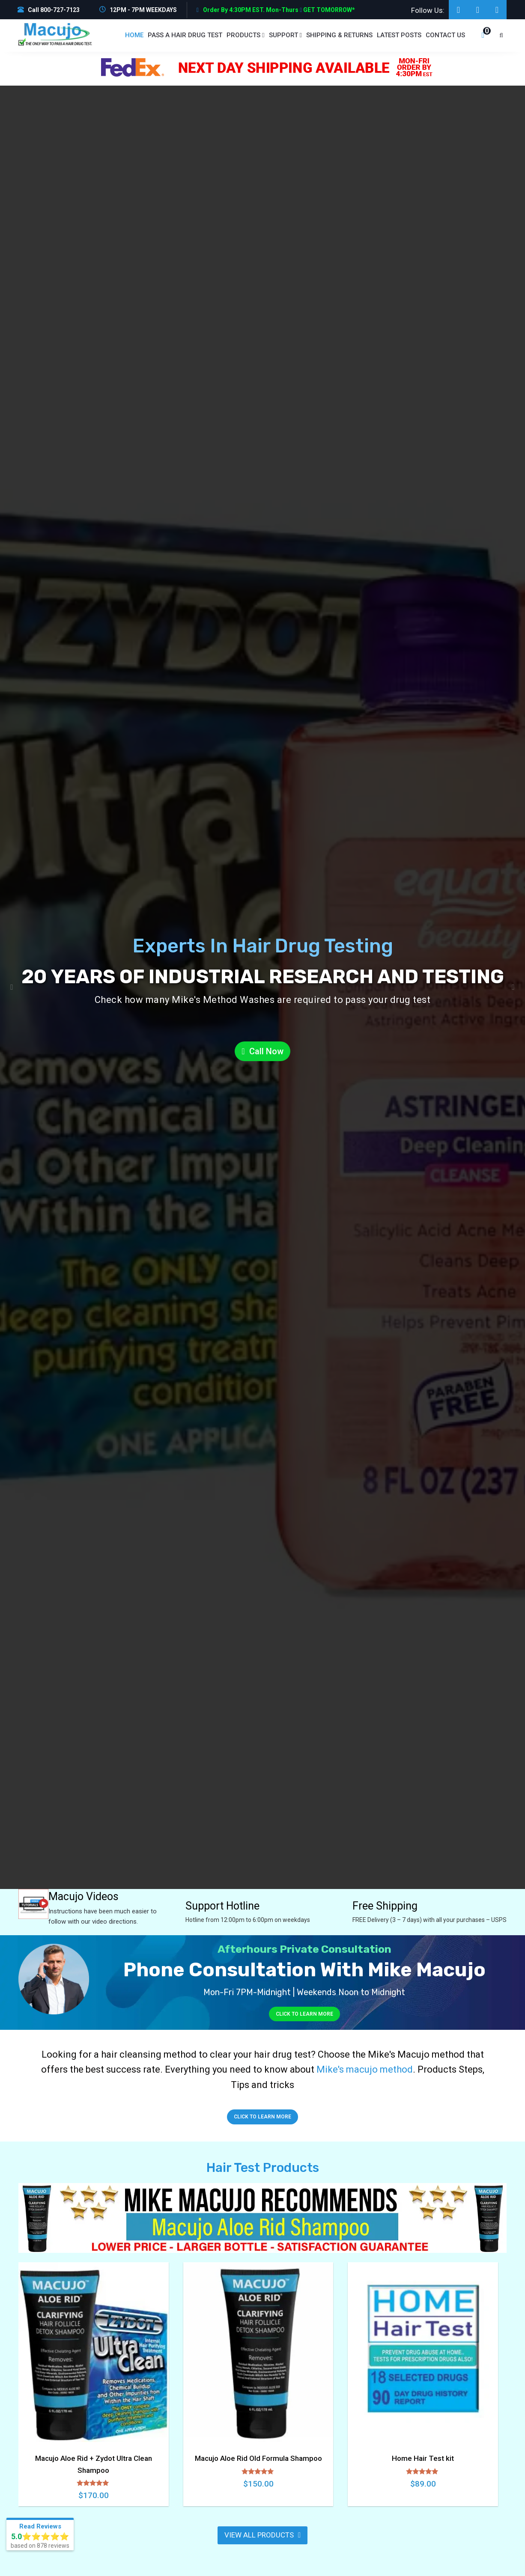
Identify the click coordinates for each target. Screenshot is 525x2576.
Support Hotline (222, 1906)
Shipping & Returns (339, 35)
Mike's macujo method (364, 2069)
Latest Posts (399, 35)
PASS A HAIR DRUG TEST (185, 35)
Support (285, 35)
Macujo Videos (84, 1896)
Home (134, 35)
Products (245, 35)
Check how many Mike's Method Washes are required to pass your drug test (263, 999)
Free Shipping (385, 1906)
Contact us (445, 35)
